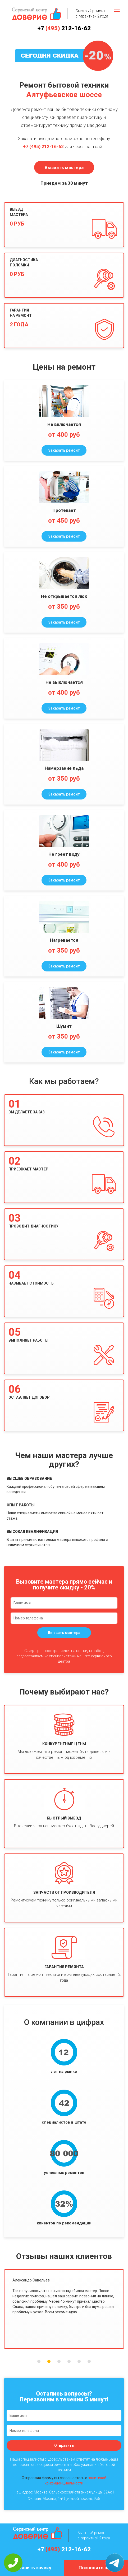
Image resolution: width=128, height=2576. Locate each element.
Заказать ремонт (64, 450)
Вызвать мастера (64, 167)
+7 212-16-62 (64, 28)
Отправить (64, 2445)
